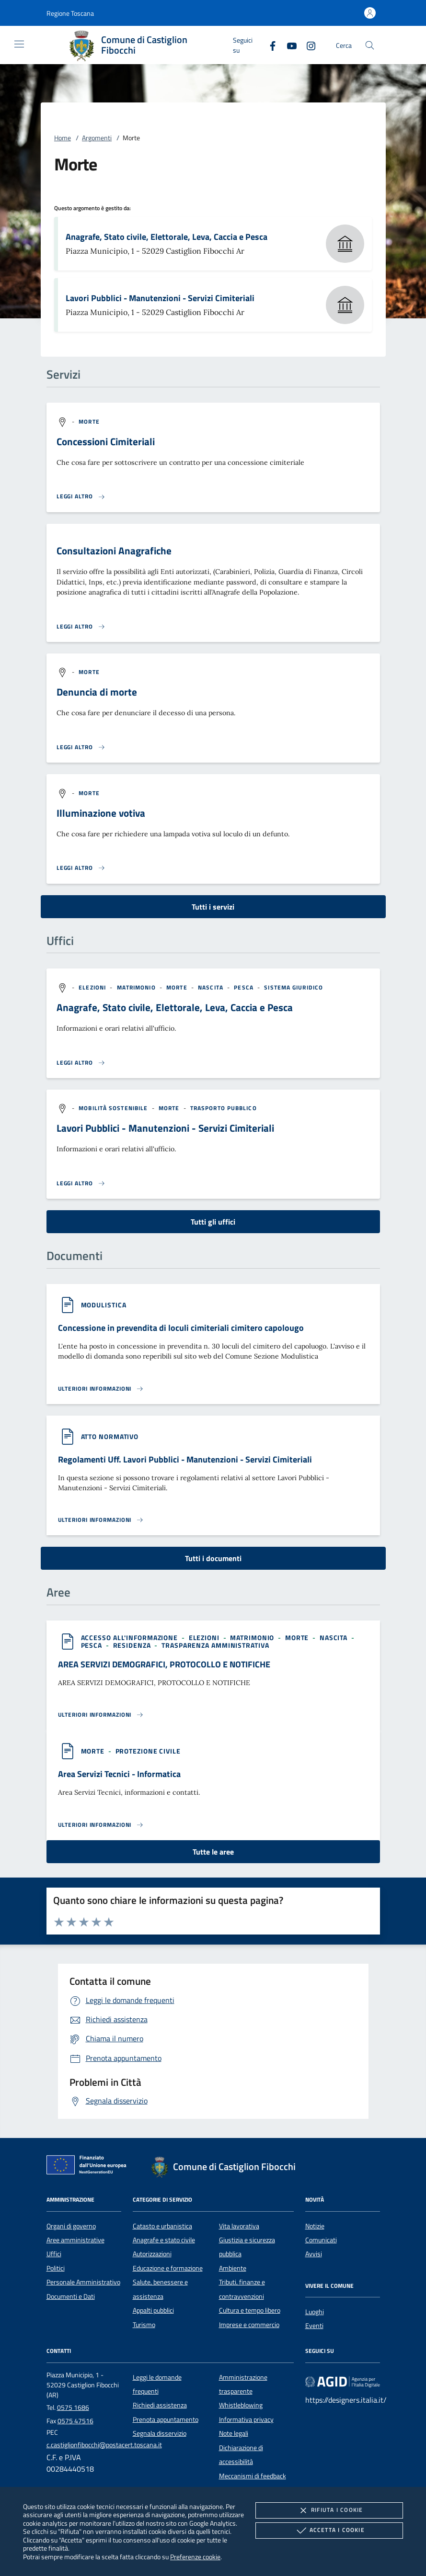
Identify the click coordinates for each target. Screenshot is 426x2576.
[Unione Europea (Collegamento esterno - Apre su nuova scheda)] (89, 2166)
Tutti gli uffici (213, 1221)
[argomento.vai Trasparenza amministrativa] (215, 1645)
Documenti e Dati (70, 2296)
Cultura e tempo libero (249, 2310)
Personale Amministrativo (83, 2282)
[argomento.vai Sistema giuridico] (293, 987)
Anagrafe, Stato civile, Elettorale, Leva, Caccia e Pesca (166, 236)
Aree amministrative (75, 2240)
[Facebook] (268, 44)
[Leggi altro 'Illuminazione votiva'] (81, 868)
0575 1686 (73, 2407)
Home (62, 138)
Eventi (314, 2325)
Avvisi (313, 2254)
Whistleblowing (241, 2405)
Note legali (233, 2433)
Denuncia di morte (97, 691)
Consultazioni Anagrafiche (114, 550)
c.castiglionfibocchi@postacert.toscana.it (104, 2445)
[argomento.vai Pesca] (244, 987)
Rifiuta (329, 2510)
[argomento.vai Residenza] (133, 1645)
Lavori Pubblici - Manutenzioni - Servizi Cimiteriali (160, 298)
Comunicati (321, 2240)
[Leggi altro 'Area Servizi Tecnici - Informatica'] (101, 1825)
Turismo (144, 2324)
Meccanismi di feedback (252, 2476)
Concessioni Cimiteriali (106, 441)
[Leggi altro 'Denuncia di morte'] (81, 747)
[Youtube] (288, 44)
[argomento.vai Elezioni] (93, 987)
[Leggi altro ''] (81, 1063)
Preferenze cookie (195, 2557)
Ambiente (232, 2268)
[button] (70, 13)
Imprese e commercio (249, 2324)
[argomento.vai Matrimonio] (137, 987)
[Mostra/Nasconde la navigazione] (19, 44)
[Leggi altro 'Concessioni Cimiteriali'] (81, 496)
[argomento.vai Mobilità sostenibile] (114, 1108)
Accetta (329, 2530)
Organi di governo (71, 2226)
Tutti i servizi (213, 906)
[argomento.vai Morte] (89, 421)
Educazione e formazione (168, 2268)
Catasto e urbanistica (162, 2226)
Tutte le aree (213, 1851)
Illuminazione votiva (101, 813)
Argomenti (97, 138)
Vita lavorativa (239, 2226)
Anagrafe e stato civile (164, 2240)
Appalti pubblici (153, 2310)
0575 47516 (75, 2421)
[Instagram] (307, 44)
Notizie (314, 2226)
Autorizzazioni (152, 2254)
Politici (55, 2268)
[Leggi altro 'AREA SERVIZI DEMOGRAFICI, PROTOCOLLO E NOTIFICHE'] (101, 1715)
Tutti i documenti (213, 1558)
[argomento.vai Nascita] (211, 987)
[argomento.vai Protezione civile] (148, 1751)
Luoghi (314, 2311)
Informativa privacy (246, 2419)
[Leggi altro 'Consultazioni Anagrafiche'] (81, 626)
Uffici (53, 2254)
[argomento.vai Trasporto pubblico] (223, 1108)
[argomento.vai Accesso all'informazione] (130, 1637)
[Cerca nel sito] (369, 45)
